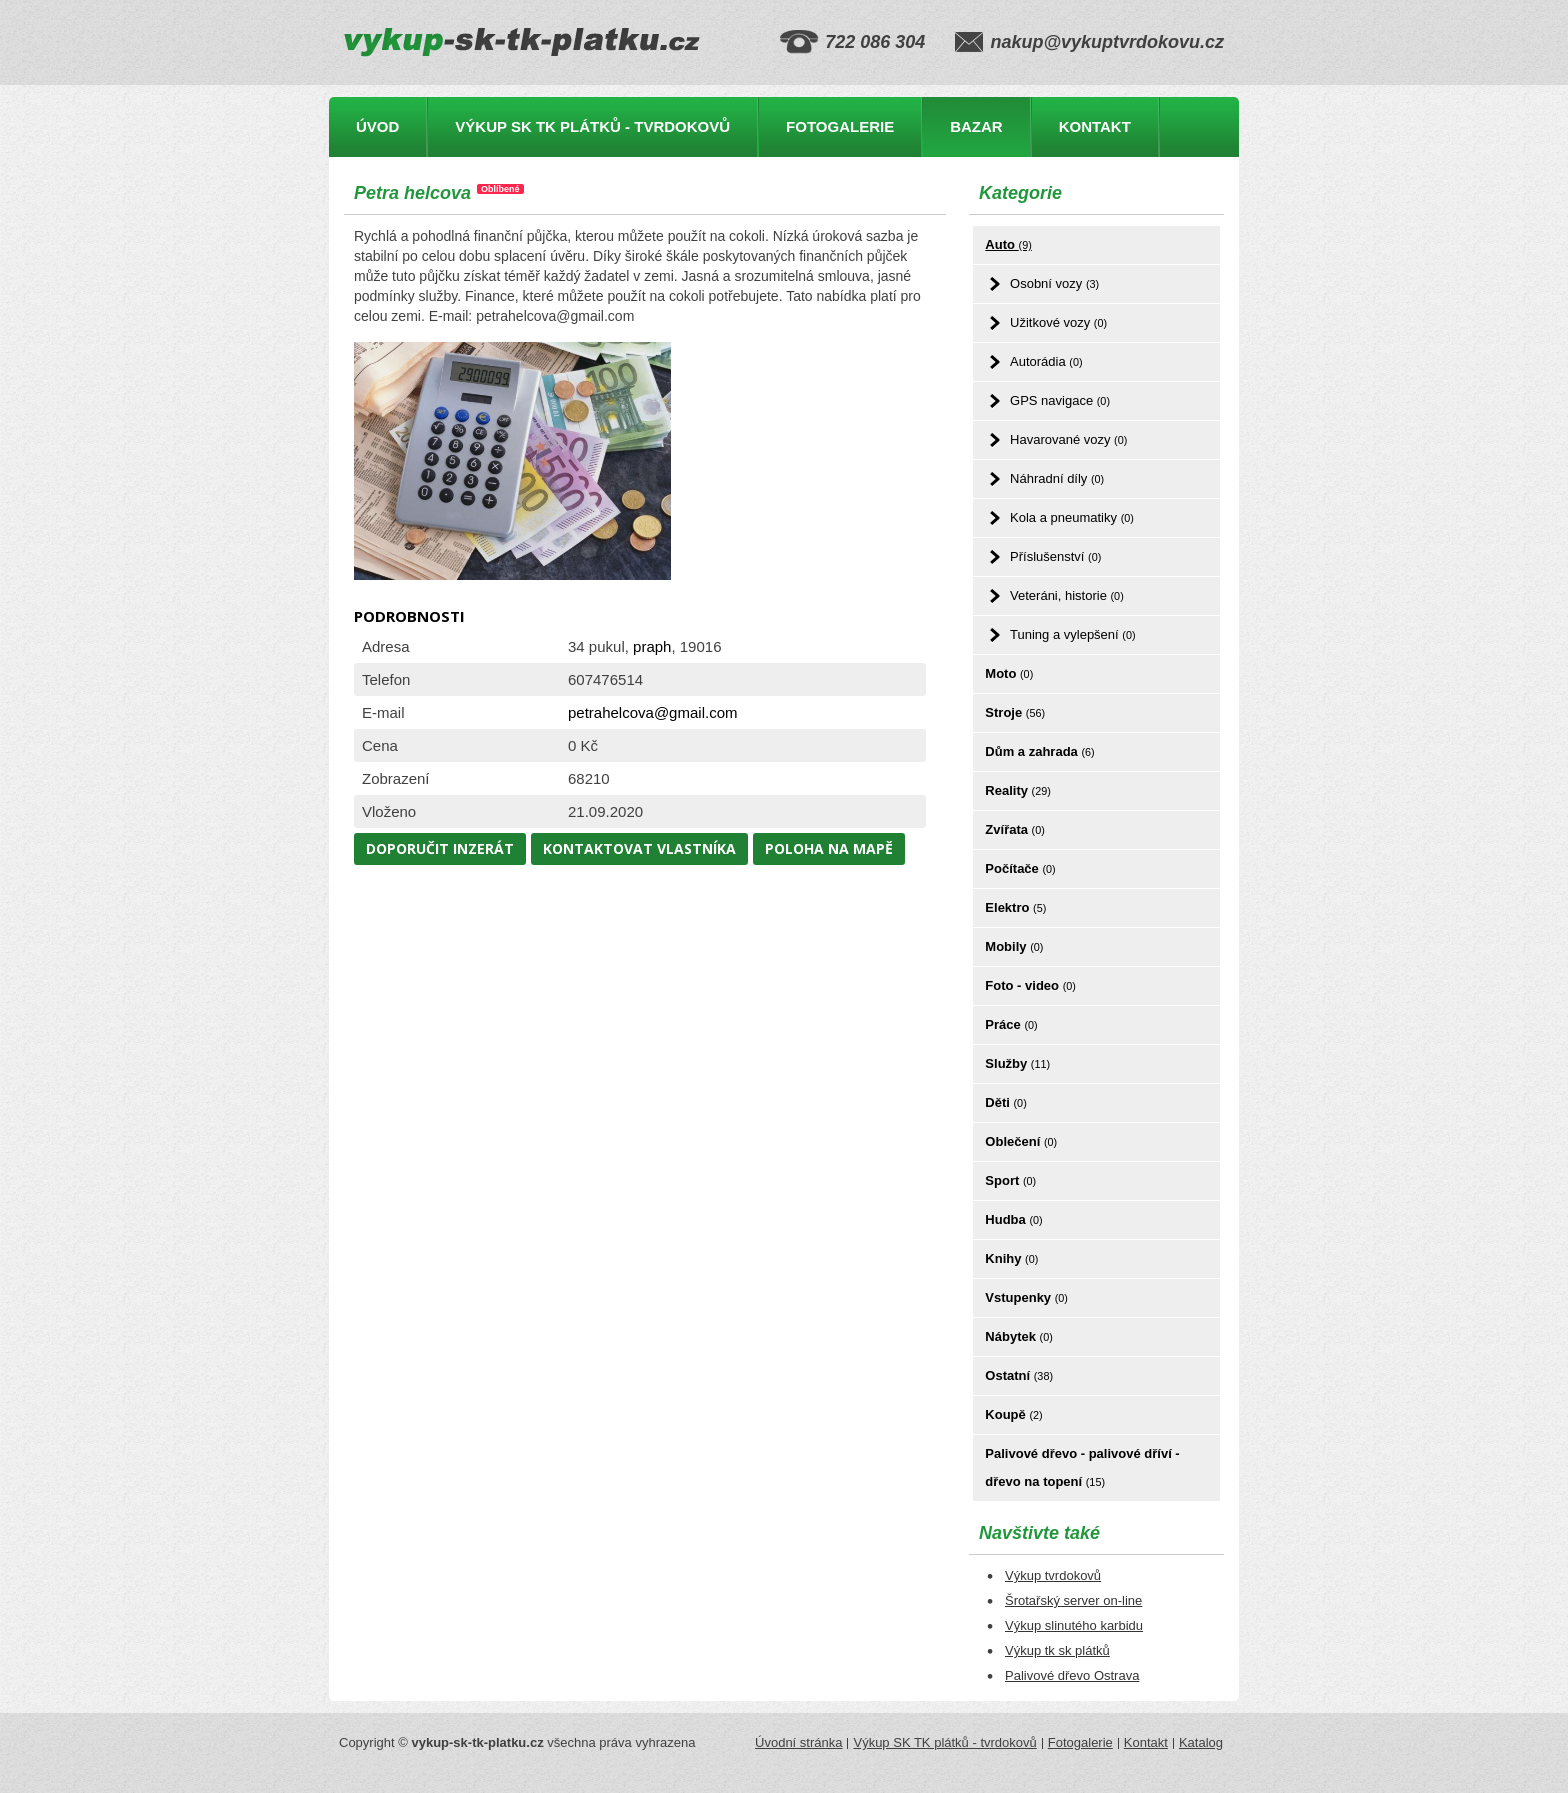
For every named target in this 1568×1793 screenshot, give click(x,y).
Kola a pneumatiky (1072, 517)
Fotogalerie (840, 126)
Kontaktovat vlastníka (639, 848)
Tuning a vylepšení (1073, 634)
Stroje (1015, 712)
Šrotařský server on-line (1073, 1600)
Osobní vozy (1054, 283)
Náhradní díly (1057, 478)
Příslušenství (1055, 556)
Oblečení (1021, 1141)
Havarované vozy (1068, 439)
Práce (1011, 1024)
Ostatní (1019, 1375)
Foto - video (1030, 985)
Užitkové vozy (1058, 322)
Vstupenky (1026, 1297)
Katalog (1201, 1742)
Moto (1009, 673)
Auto (1008, 244)
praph (652, 646)
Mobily (1014, 946)
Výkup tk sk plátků (1057, 1650)
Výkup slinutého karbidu (1074, 1625)
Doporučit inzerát (440, 848)
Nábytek (1018, 1336)
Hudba (1013, 1219)
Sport (1010, 1180)
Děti (1005, 1102)
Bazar (976, 126)
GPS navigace (1060, 400)
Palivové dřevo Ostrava (1072, 1675)
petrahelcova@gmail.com (652, 712)
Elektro (1015, 907)
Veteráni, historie (1067, 595)
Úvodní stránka (798, 1742)
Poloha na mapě (829, 848)
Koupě (1013, 1414)
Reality (1018, 790)
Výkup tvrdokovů (1053, 1575)
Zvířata (1014, 829)
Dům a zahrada (1039, 751)
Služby (1017, 1063)
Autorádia (1046, 361)
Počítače (1020, 868)
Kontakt (1095, 126)
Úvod (377, 126)
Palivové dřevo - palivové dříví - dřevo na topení (1082, 1467)
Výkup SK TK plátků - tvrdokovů (592, 126)
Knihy (1011, 1258)
